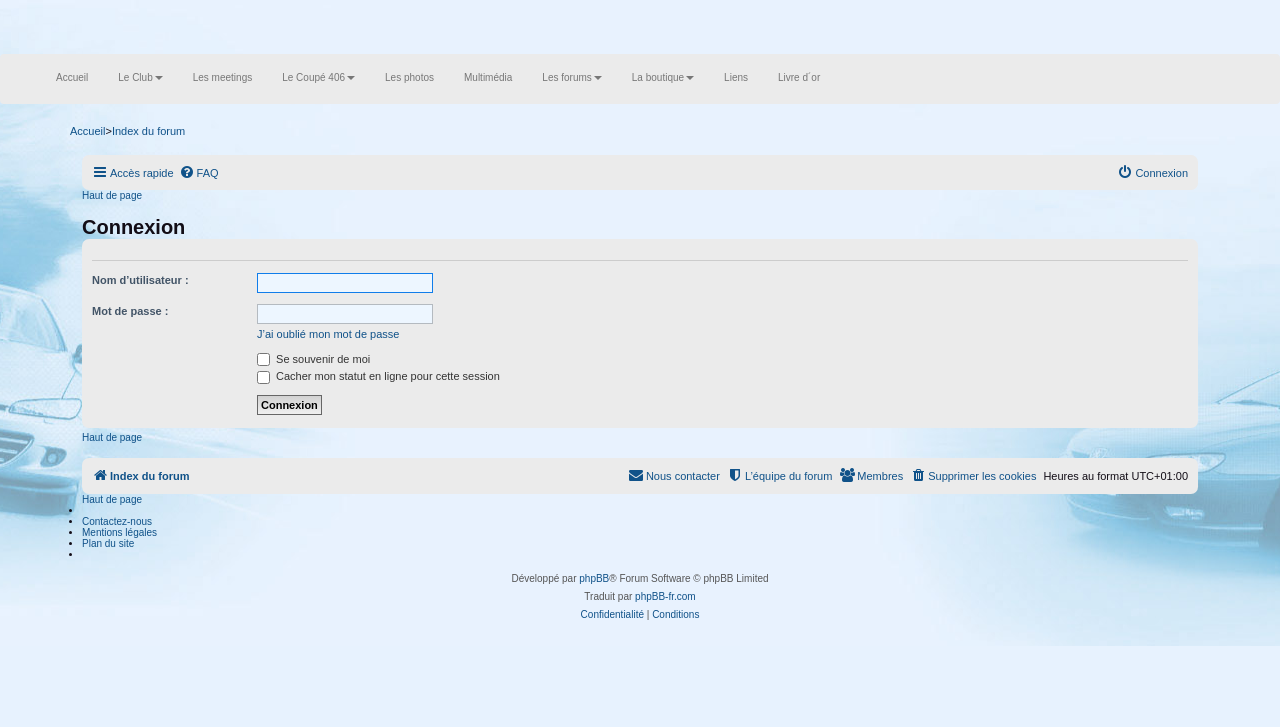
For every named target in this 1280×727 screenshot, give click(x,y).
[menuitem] (199, 173)
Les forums (571, 77)
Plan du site (108, 543)
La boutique (663, 77)
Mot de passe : (130, 311)
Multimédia (488, 77)
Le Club (140, 77)
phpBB (594, 578)
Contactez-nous (117, 521)
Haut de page (112, 195)
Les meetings (222, 77)
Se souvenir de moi (313, 359)
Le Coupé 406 (318, 77)
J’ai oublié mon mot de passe (328, 334)
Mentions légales (119, 532)
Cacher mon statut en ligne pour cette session (378, 376)
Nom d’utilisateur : (140, 280)
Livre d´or (799, 77)
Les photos (409, 77)
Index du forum (148, 131)
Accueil (72, 77)
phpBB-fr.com (665, 596)
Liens (736, 77)
